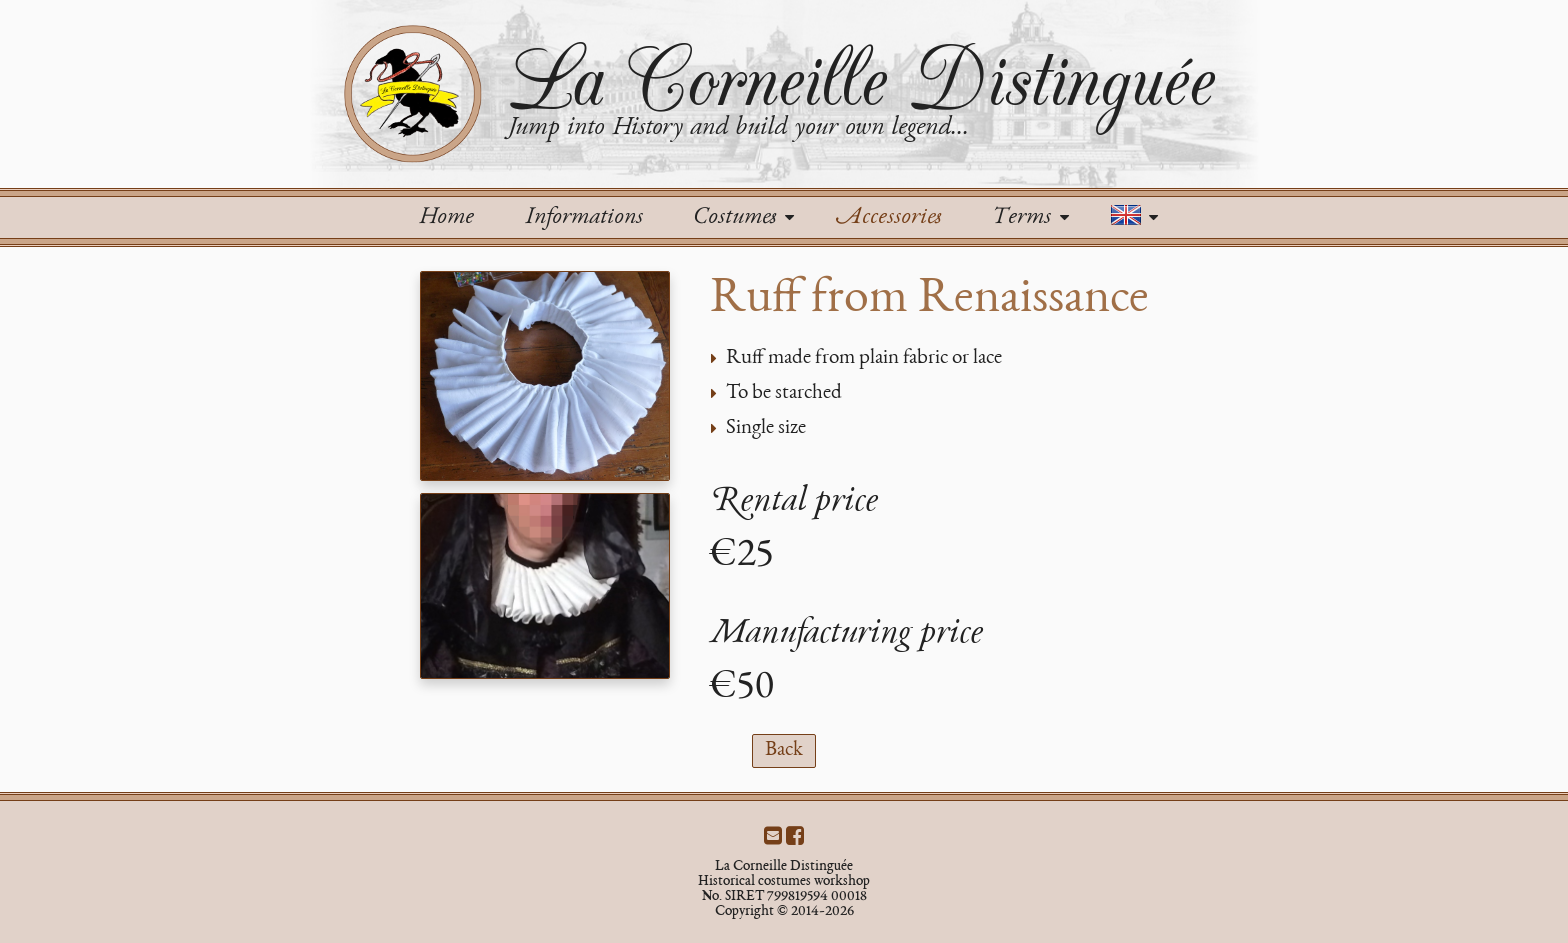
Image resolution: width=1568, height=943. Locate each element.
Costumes (743, 218)
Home (446, 218)
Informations (583, 218)
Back (784, 750)
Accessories (888, 218)
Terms (1030, 218)
